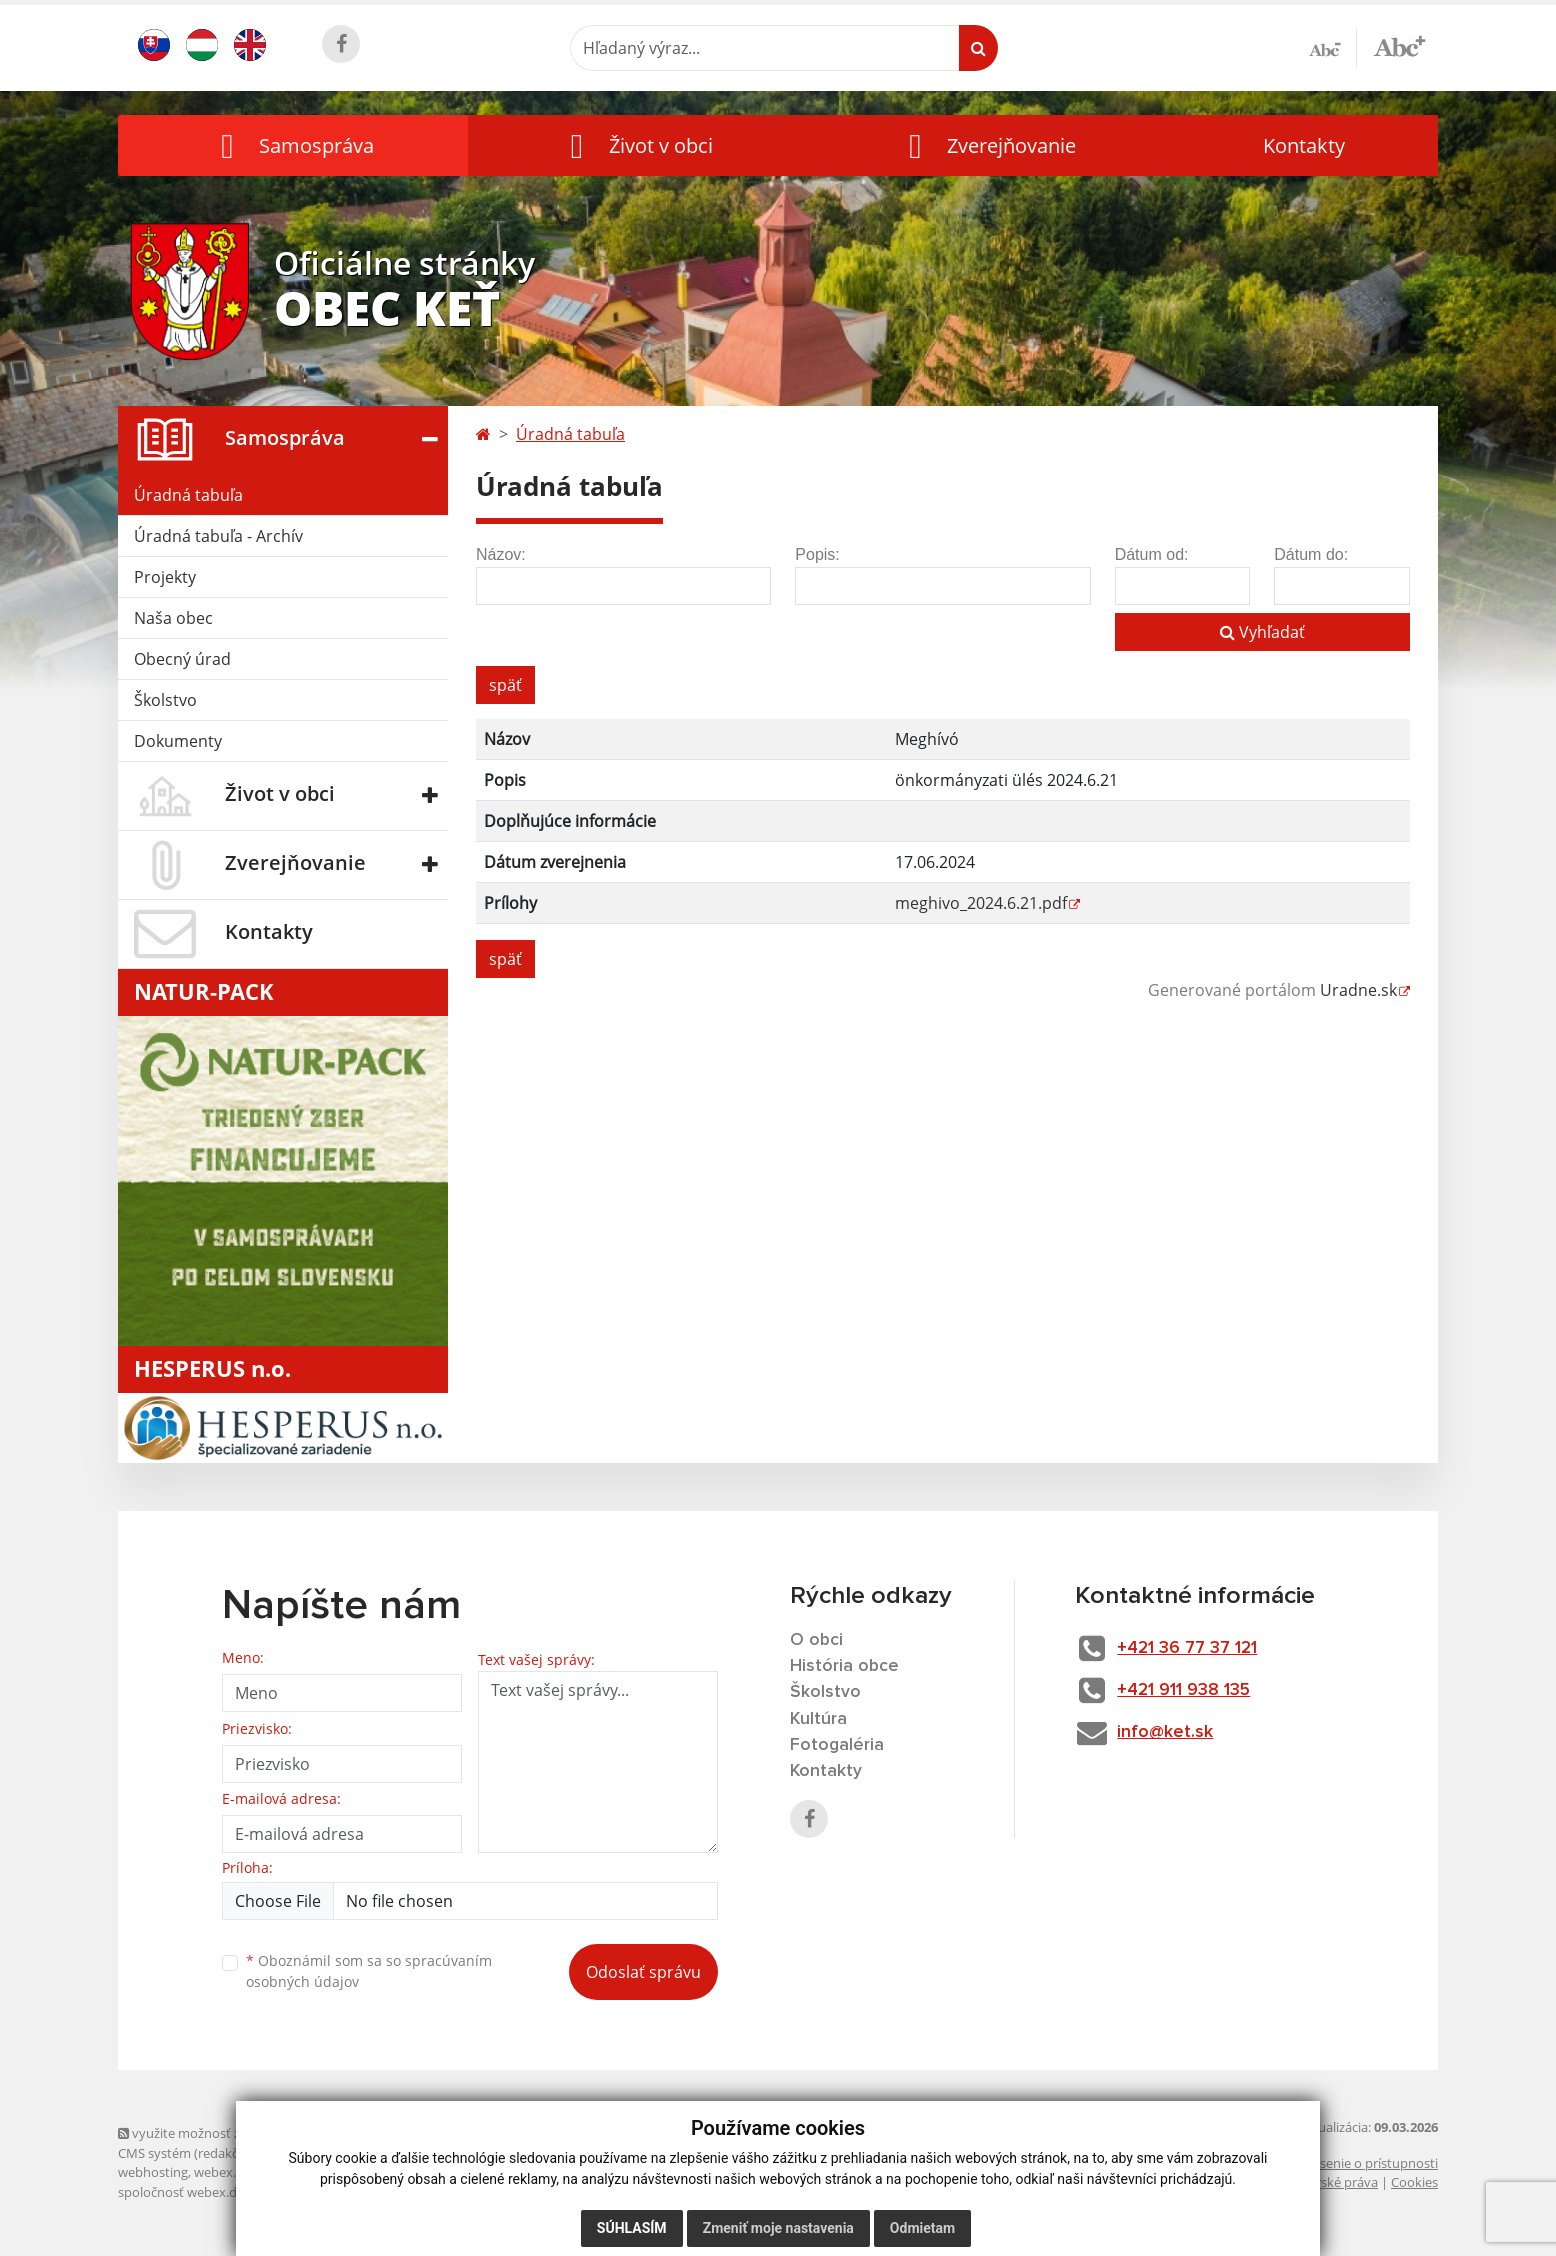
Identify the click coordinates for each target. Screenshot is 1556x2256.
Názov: (501, 554)
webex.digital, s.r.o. (250, 2172)
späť (505, 685)
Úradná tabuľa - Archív (218, 536)
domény (336, 2172)
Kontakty (1304, 145)
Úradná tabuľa (188, 495)
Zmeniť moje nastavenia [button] (778, 2228)
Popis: (817, 554)
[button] (293, 145)
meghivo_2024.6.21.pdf (981, 903)
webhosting (153, 2172)
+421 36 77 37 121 (1195, 1648)
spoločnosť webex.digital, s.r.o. (208, 2192)
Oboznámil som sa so (369, 1971)
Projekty (165, 577)
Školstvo (165, 700)
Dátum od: (1152, 554)
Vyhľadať (1262, 632)
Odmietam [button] (922, 2228)
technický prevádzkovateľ (381, 2192)
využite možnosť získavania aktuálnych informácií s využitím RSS (316, 2133)
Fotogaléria (837, 1747)
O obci (817, 1640)
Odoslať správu (643, 1972)
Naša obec (173, 618)
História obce (845, 1667)
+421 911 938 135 (1190, 1691)
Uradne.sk (1358, 990)
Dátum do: (1311, 554)
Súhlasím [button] (632, 2228)
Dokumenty (178, 741)
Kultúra (819, 1720)
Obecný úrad (182, 659)
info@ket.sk (1171, 1734)
